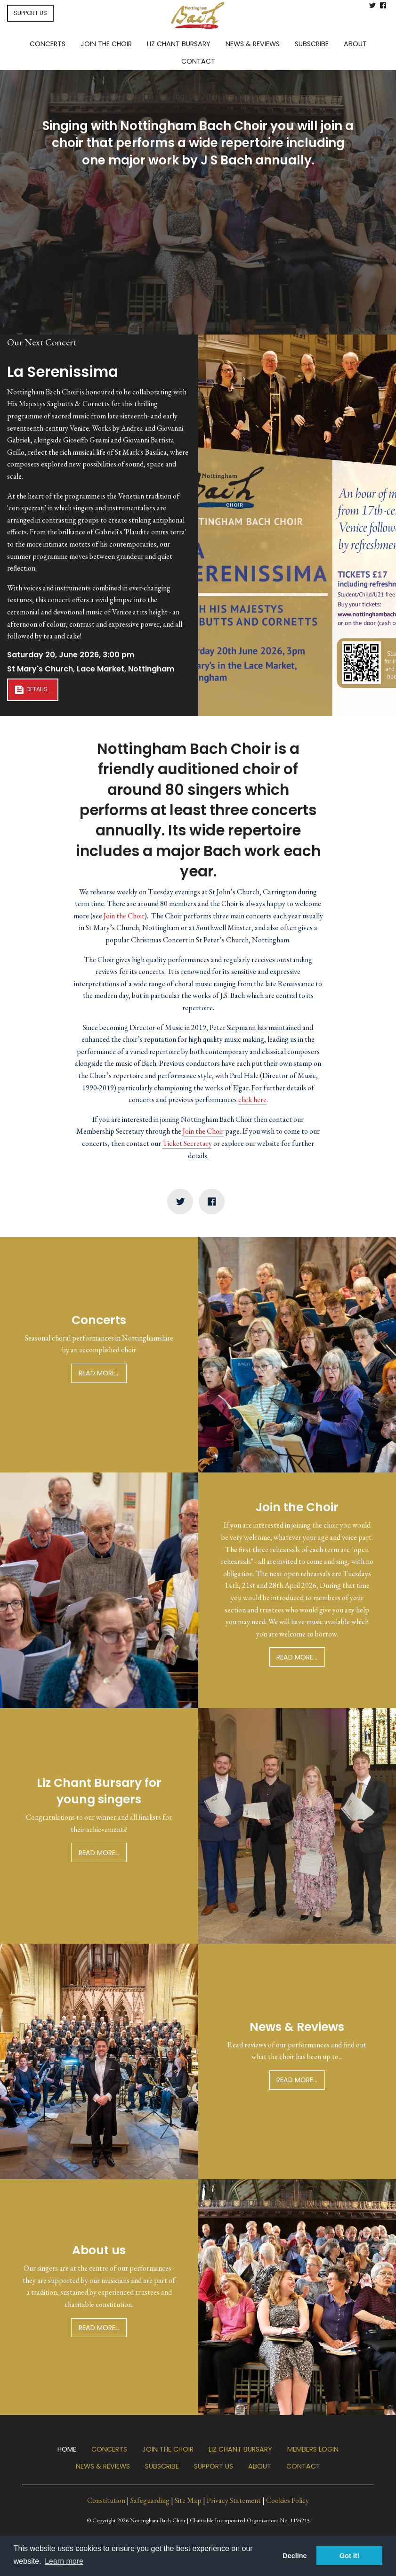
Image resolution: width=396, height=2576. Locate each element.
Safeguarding (150, 2500)
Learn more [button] (64, 2561)
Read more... (99, 1373)
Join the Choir (198, 206)
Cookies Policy (287, 2500)
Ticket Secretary (187, 1143)
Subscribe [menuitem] (312, 44)
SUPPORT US (30, 13)
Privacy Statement (234, 2500)
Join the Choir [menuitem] (106, 44)
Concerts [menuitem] (47, 44)
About (259, 2466)
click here (252, 1099)
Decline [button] (295, 2556)
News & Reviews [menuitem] (253, 44)
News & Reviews (103, 2466)
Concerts (109, 2449)
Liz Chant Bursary (240, 2449)
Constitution (106, 2500)
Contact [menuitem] (198, 61)
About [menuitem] (355, 44)
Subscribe (162, 2466)
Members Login (313, 2449)
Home (66, 2449)
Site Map (188, 2500)
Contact (303, 2466)
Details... (33, 689)
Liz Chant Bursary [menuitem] (178, 44)
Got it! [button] (349, 2556)
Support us (213, 2466)
